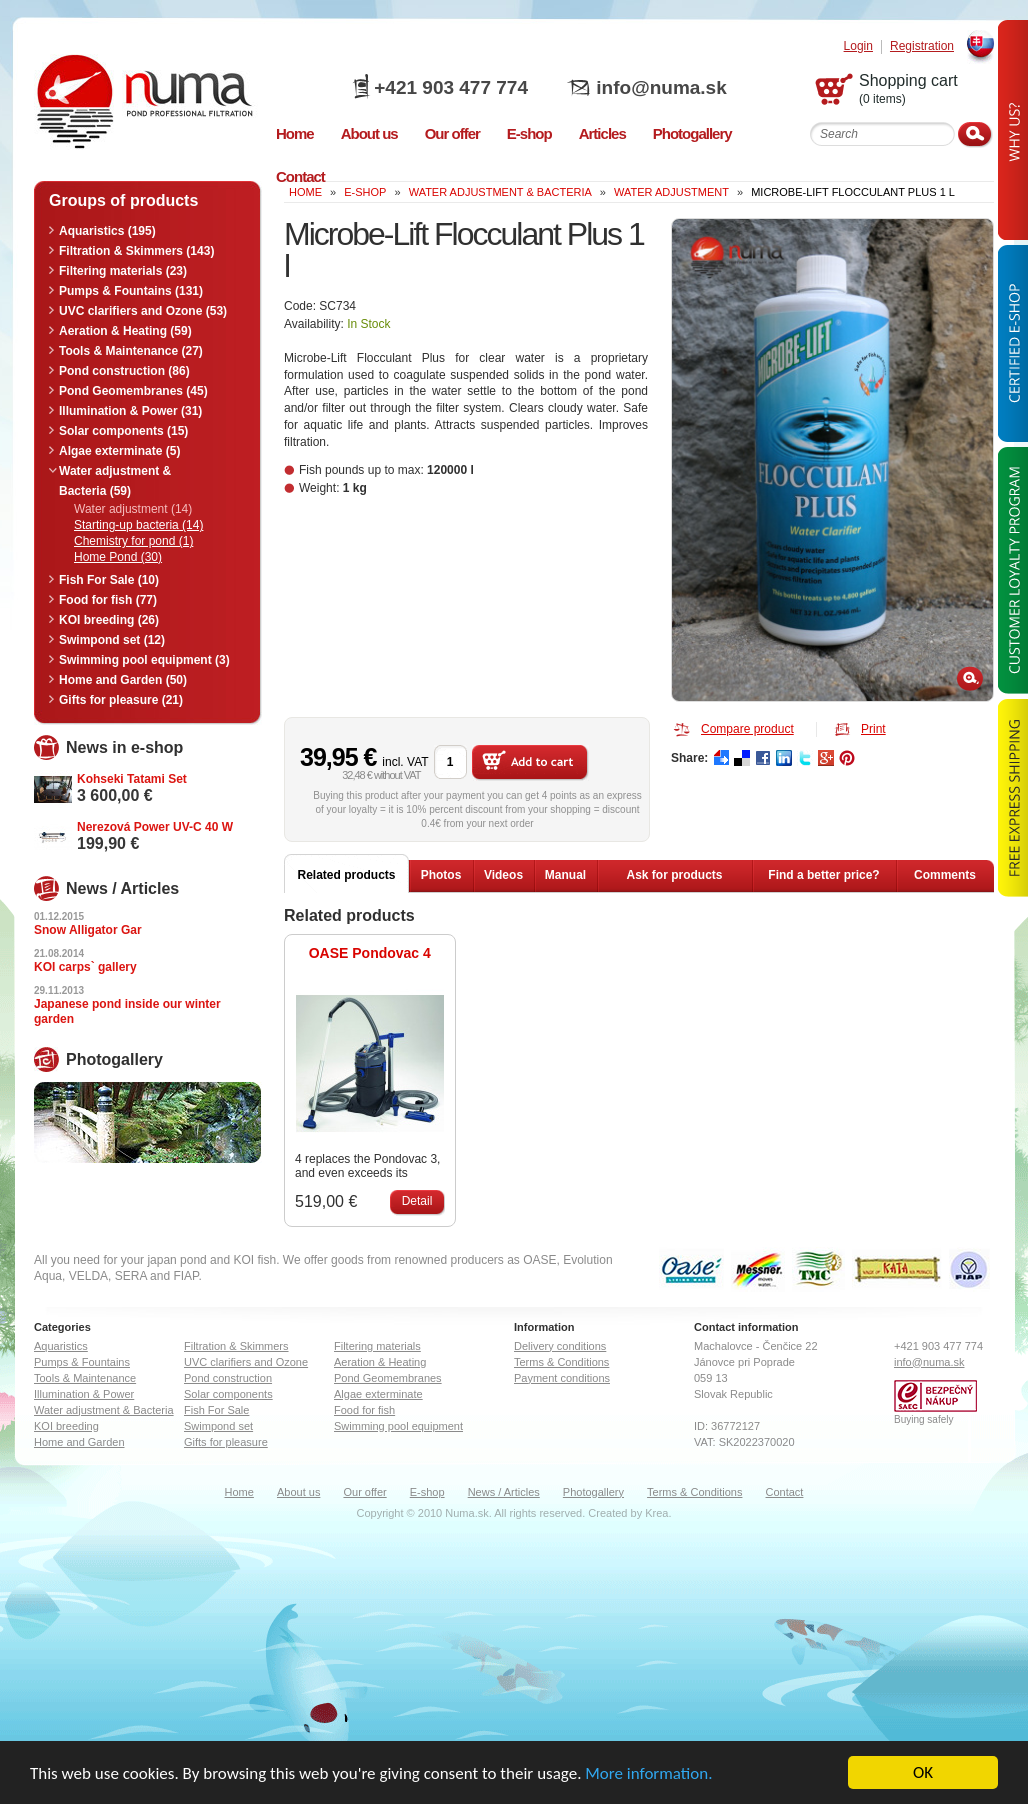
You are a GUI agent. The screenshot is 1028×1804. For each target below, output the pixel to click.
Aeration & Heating (380, 1362)
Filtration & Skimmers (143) (136, 251)
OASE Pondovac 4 (370, 953)
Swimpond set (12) (112, 640)
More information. (648, 1774)
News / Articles (504, 1492)
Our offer (364, 1492)
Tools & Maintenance (85, 1378)
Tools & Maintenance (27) (131, 351)
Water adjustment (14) (133, 509)
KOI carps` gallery (85, 967)
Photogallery (593, 1492)
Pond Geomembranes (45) (133, 391)
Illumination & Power (84, 1394)
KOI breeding (66, 1426)
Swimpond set (218, 1426)
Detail (417, 1201)
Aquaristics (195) (107, 231)
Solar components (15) (123, 431)
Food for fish (364, 1410)
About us (298, 1492)
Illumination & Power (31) (130, 411)
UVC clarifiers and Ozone (246, 1362)
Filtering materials (377, 1346)
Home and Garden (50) (123, 680)
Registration (922, 46)
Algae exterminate (378, 1394)
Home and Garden (79, 1442)
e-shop (365, 192)
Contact (785, 1492)
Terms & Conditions (561, 1362)
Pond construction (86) (124, 371)
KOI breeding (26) (109, 620)
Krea (656, 1513)
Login (858, 46)
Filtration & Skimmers (236, 1346)
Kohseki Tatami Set (132, 779)
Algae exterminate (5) (119, 451)
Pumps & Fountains (82, 1362)
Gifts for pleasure (226, 1442)
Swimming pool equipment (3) (144, 660)
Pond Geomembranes (388, 1378)
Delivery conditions (560, 1346)
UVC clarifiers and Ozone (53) (143, 311)
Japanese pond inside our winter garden (127, 1011)
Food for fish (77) (108, 600)
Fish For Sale (216, 1410)
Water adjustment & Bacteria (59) (115, 481)
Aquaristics (61, 1346)
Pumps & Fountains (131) (131, 291)
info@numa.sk (661, 87)
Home (239, 1492)
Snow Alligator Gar (88, 930)
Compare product (747, 729)
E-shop (427, 1492)
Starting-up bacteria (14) (138, 525)
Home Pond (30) (118, 557)
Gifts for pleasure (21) (121, 700)
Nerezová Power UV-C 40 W (155, 827)
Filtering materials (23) (123, 271)
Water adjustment (671, 192)
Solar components (228, 1394)
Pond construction (228, 1378)
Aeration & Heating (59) (125, 331)
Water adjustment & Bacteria (500, 192)
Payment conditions (562, 1378)
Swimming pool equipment (398, 1426)
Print (873, 729)
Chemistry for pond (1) (133, 541)
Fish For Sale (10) (109, 580)
